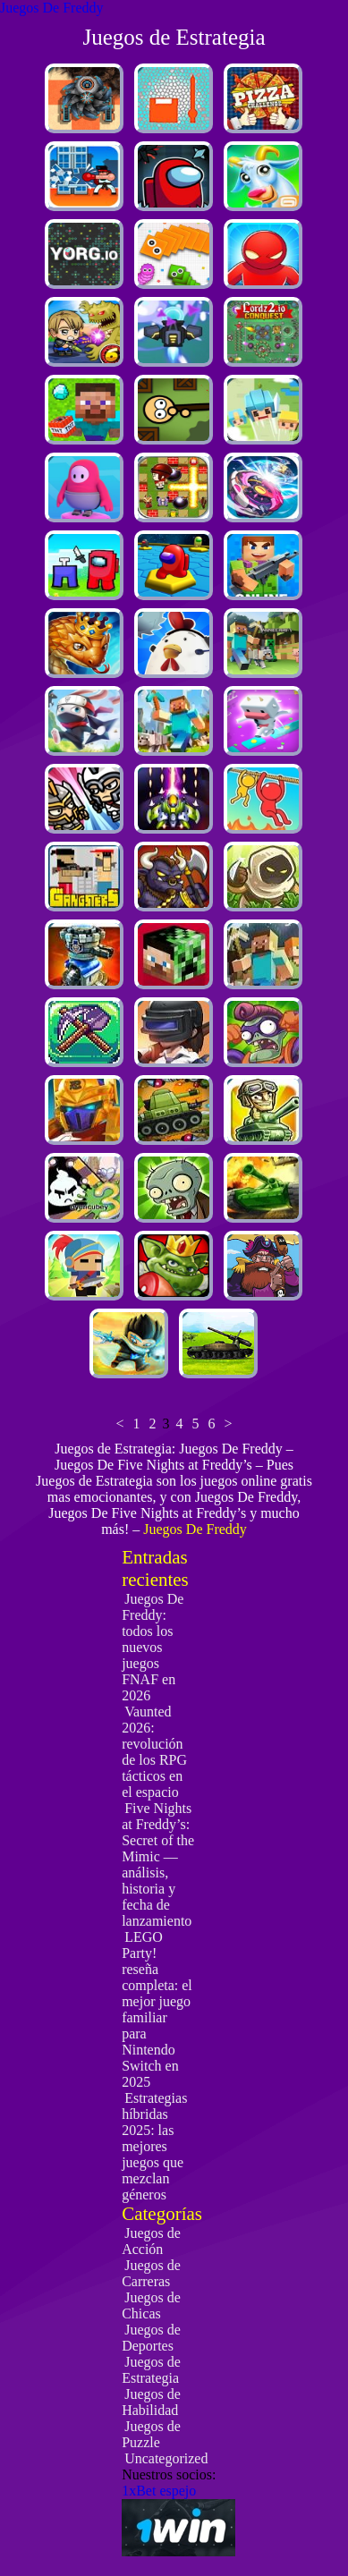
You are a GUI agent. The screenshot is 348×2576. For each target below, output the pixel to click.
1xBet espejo (159, 2490)
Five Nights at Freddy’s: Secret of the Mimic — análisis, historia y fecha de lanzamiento (158, 1864)
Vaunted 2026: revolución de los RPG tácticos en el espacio (154, 1752)
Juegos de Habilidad (151, 2402)
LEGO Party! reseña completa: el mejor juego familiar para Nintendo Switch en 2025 (157, 2009)
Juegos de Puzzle (151, 2434)
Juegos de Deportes (151, 2337)
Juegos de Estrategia (151, 2369)
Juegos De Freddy (52, 7)
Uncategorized (166, 2458)
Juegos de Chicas (151, 2305)
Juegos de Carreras (151, 2273)
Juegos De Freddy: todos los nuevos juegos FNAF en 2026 (152, 1647)
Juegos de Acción (151, 2241)
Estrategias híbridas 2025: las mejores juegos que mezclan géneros (154, 2146)
